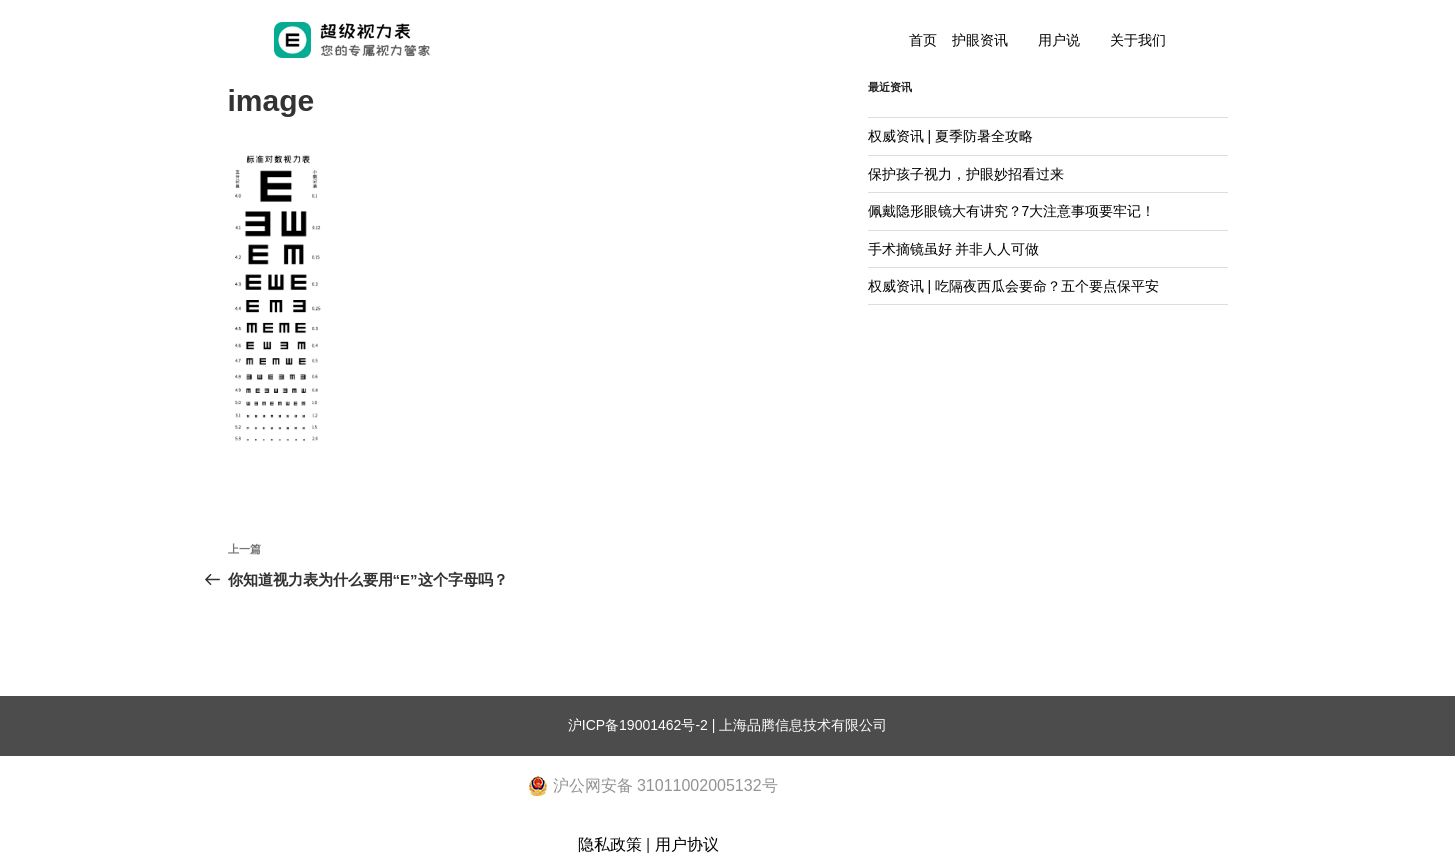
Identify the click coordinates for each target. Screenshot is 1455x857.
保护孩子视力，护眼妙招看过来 (966, 174)
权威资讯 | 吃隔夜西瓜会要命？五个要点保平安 (1013, 286)
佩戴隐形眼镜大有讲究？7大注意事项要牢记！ (1012, 211)
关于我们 (1138, 40)
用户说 (1059, 40)
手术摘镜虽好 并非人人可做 (954, 249)
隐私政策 (610, 844)
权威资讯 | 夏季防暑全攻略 (950, 136)
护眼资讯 (980, 40)
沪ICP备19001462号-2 (638, 725)
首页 (923, 40)
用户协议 (687, 844)
